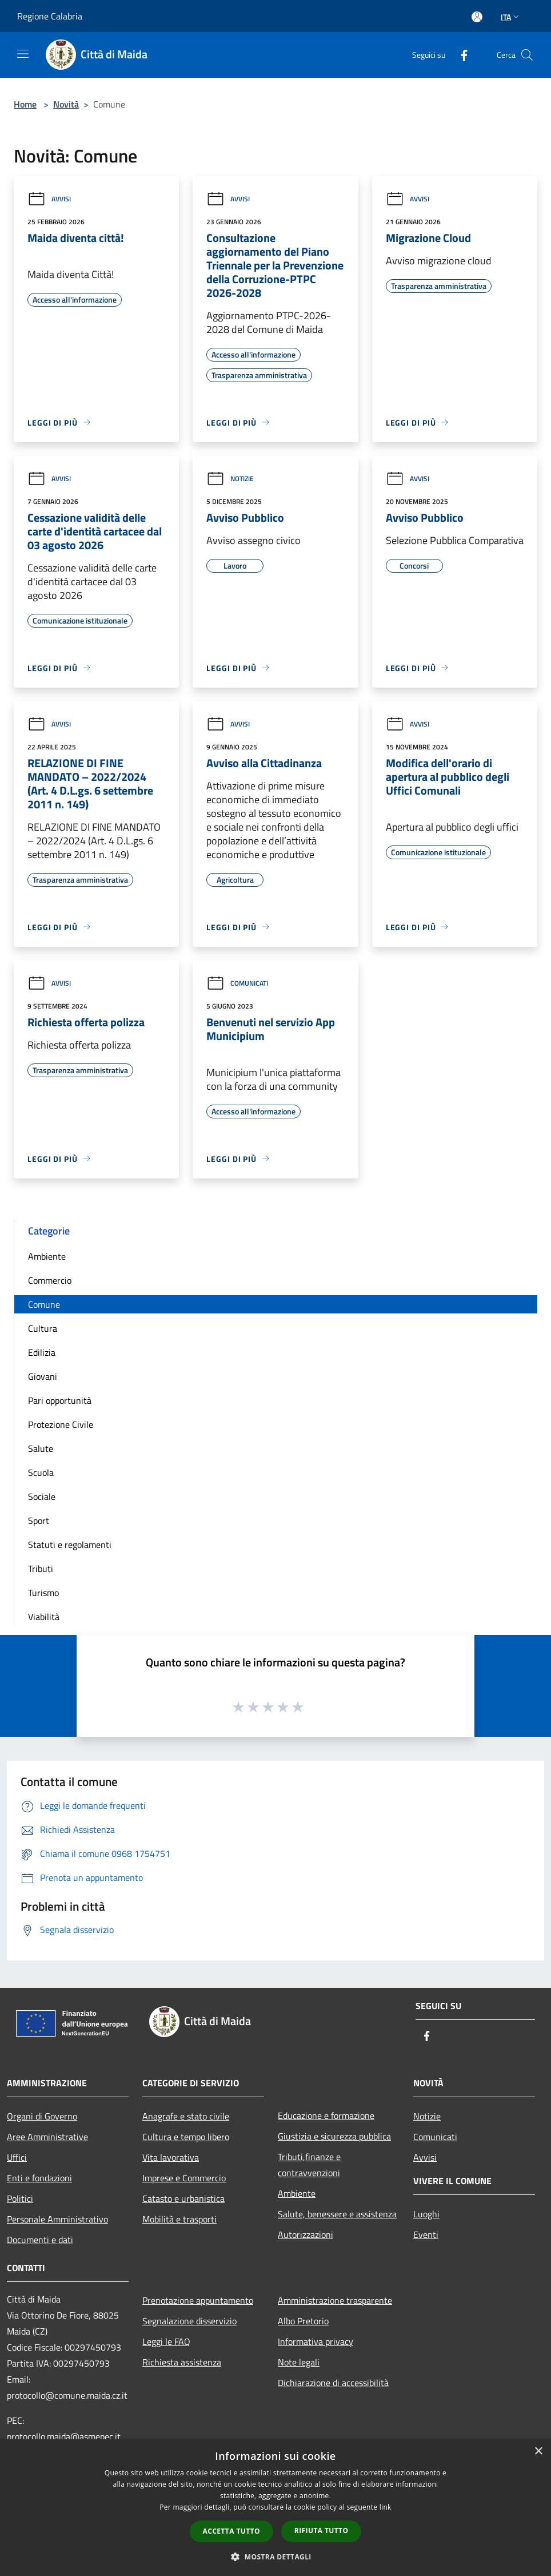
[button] (275, 2556)
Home (25, 104)
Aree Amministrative (47, 2137)
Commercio (49, 1280)
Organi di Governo (42, 2116)
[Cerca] (527, 55)
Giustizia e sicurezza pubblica (334, 2136)
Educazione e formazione (326, 2115)
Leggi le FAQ (166, 2341)
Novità (66, 104)
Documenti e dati (40, 2239)
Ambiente (47, 1256)
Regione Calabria (49, 16)
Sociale (41, 1496)
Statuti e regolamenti (69, 1544)
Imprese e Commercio (184, 2178)
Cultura (42, 1328)
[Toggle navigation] (23, 54)
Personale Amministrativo (57, 2219)
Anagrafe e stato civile (185, 2116)
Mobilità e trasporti (179, 2219)
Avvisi (49, 198)
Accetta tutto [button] (231, 2531)
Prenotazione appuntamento (197, 2300)
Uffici (17, 2157)
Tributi (40, 1568)
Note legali (299, 2362)
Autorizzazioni (305, 2234)
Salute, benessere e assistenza (337, 2214)
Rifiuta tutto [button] (321, 2530)
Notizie (230, 478)
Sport (38, 1520)
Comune (44, 1304)
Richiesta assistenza (181, 2362)
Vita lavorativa (170, 2157)
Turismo (43, 1592)
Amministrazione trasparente (335, 2300)
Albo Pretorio (303, 2321)
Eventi (425, 2234)
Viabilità (43, 1617)
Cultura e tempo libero (185, 2137)
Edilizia (41, 1352)
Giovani (42, 1376)
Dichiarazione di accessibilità (333, 2383)
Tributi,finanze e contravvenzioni (309, 2165)
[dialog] (275, 2507)
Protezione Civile (60, 1424)
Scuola (41, 1472)
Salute (40, 1448)
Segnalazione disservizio (189, 2321)
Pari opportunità (59, 1400)
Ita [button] (511, 17)
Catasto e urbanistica (183, 2198)
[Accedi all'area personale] (477, 17)
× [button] (538, 2451)
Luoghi (426, 2214)
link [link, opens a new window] (386, 2507)
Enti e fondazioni (39, 2178)
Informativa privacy (315, 2341)
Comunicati (237, 983)
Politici (20, 2198)
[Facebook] (459, 54)
